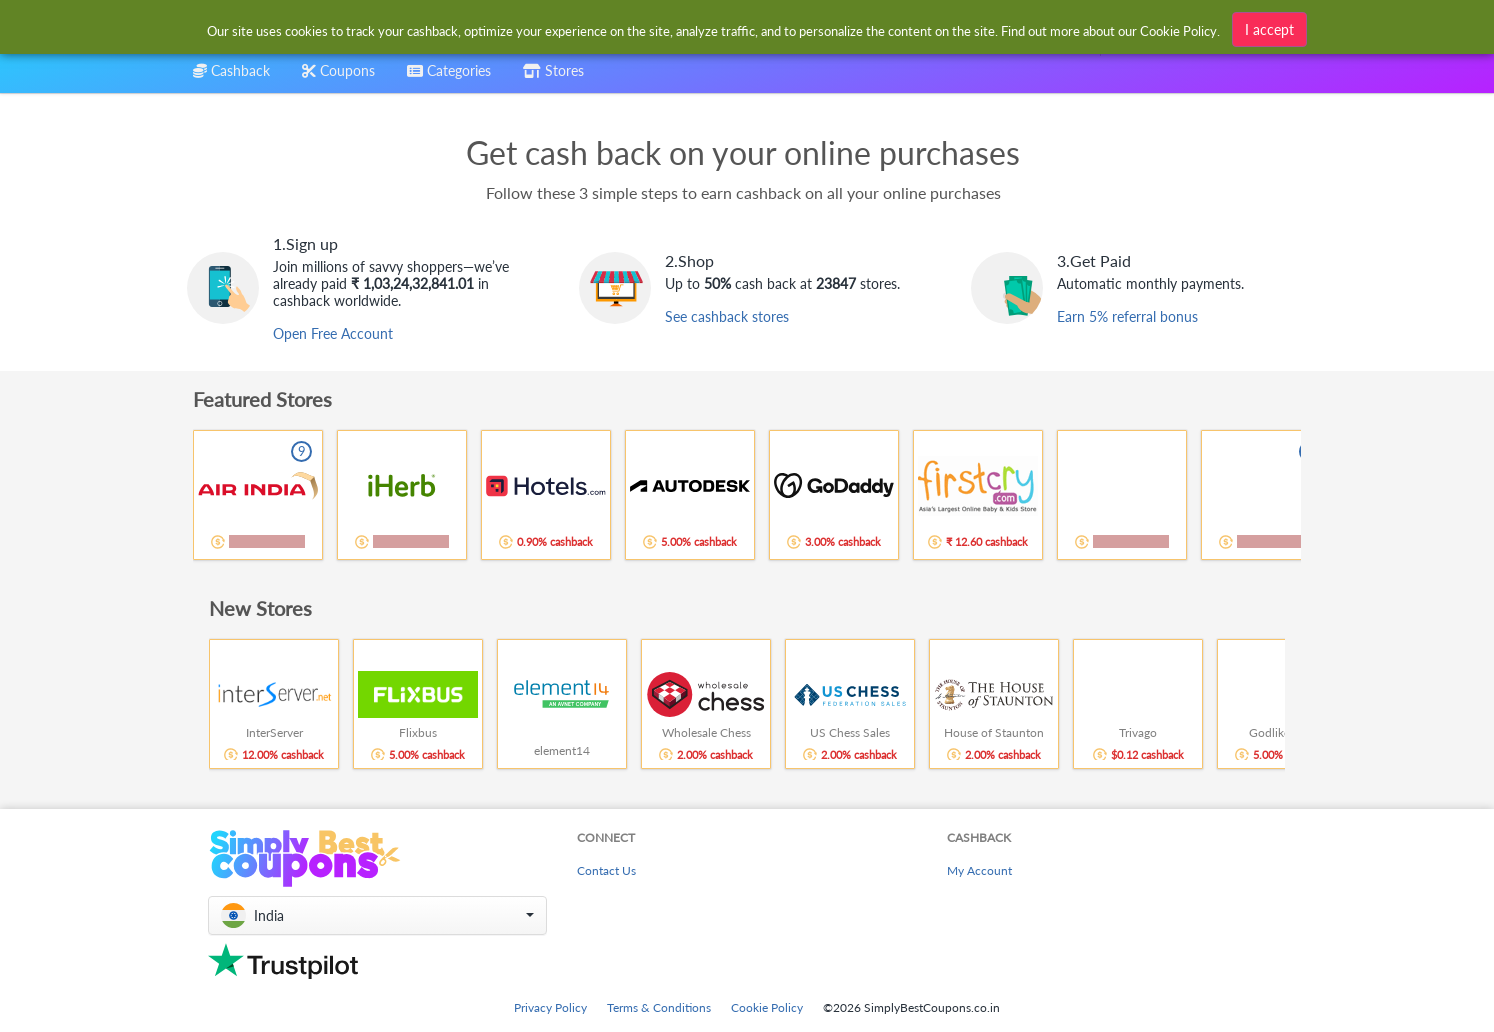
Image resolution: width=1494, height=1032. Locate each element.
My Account (979, 870)
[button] (377, 915)
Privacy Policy (550, 1007)
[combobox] (449, 77)
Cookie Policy (767, 1007)
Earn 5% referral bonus (1127, 316)
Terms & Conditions (659, 1007)
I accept (1269, 29)
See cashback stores (727, 316)
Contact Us (606, 870)
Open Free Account (333, 333)
